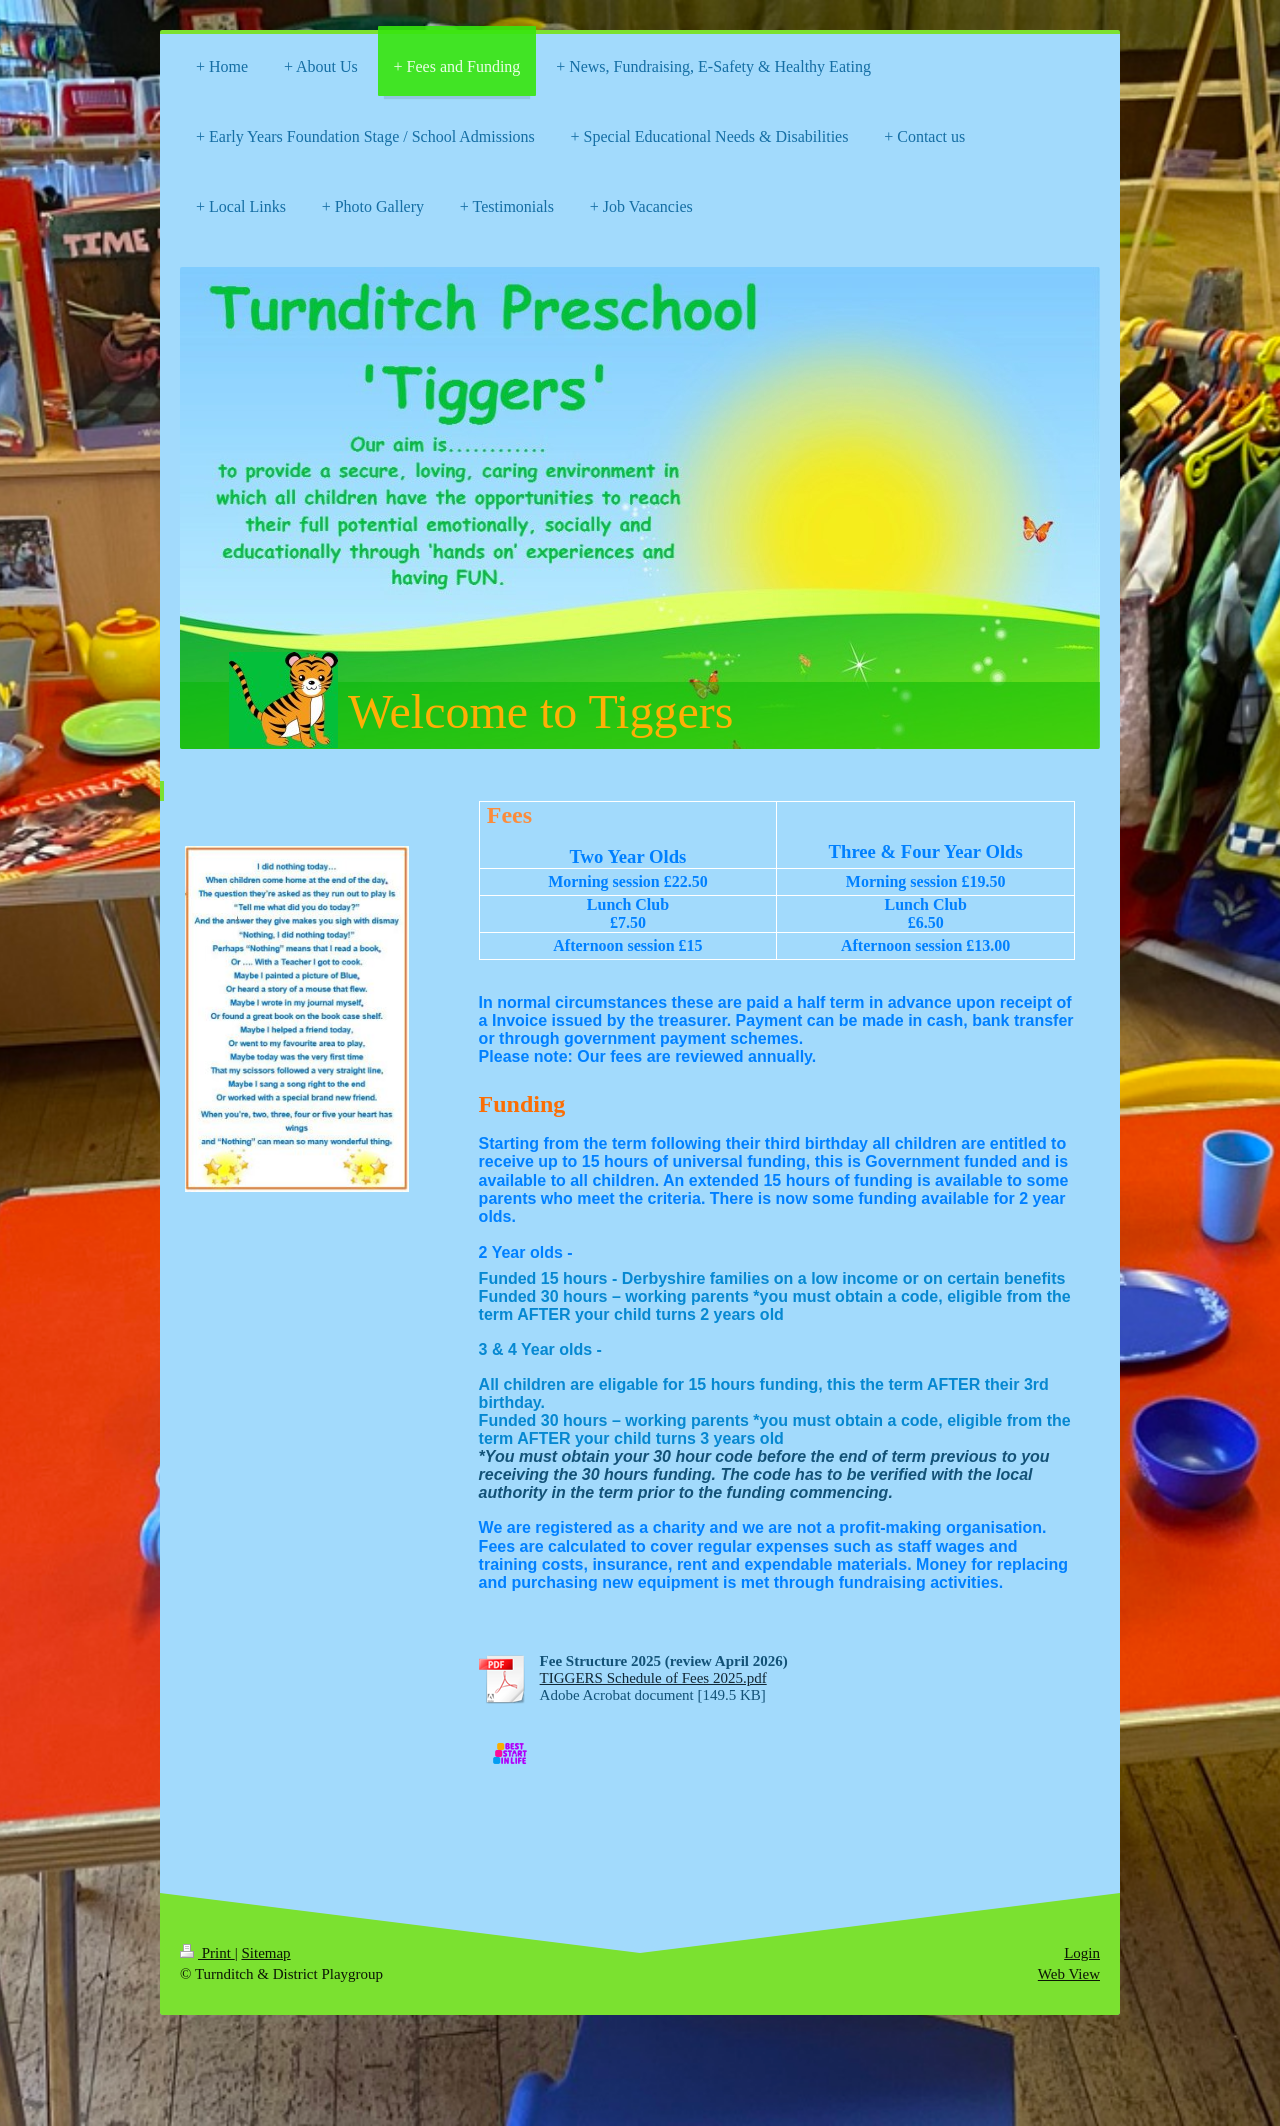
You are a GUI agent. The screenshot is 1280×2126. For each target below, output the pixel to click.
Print (207, 1953)
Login (1082, 1953)
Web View (1069, 1974)
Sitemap (265, 1953)
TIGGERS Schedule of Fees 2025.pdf (653, 1678)
